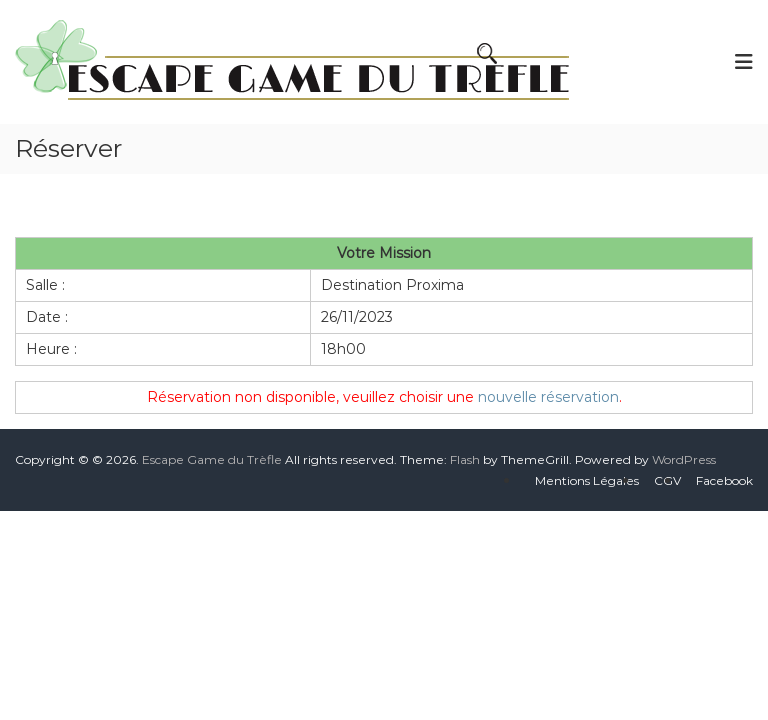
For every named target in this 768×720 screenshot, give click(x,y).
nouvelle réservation (548, 397)
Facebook (724, 480)
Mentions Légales (587, 480)
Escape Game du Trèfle (212, 459)
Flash (465, 459)
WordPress (684, 459)
